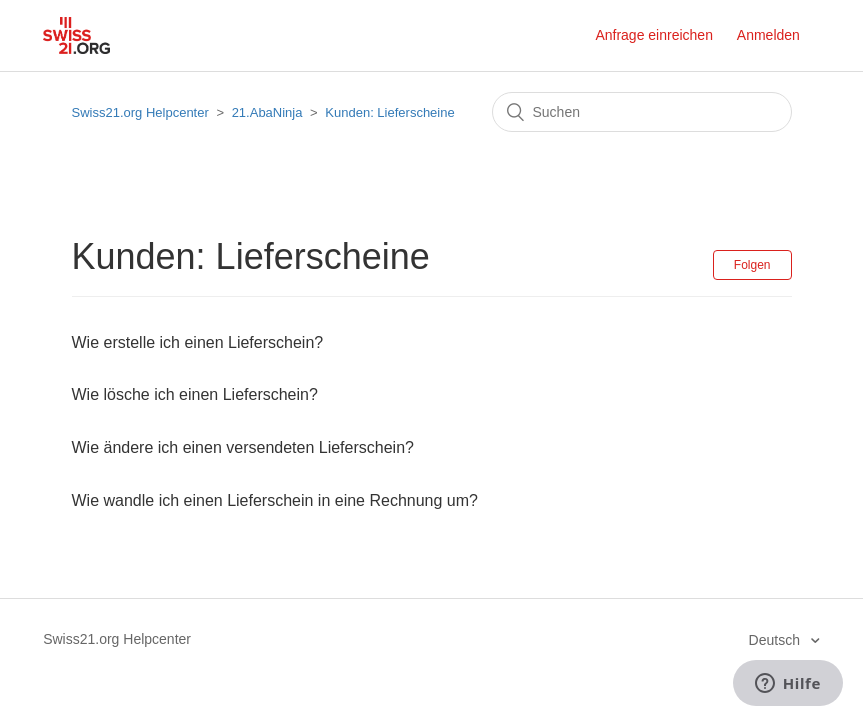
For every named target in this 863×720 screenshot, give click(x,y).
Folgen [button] (752, 265)
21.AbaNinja (267, 112)
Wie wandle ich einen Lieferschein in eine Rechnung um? (275, 500)
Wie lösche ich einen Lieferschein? (195, 394)
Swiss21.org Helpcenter (140, 112)
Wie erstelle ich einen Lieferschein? (198, 342)
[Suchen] (642, 112)
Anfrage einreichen (654, 35)
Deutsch (776, 640)
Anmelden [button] (768, 35)
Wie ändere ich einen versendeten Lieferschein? (243, 447)
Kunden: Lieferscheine (389, 112)
